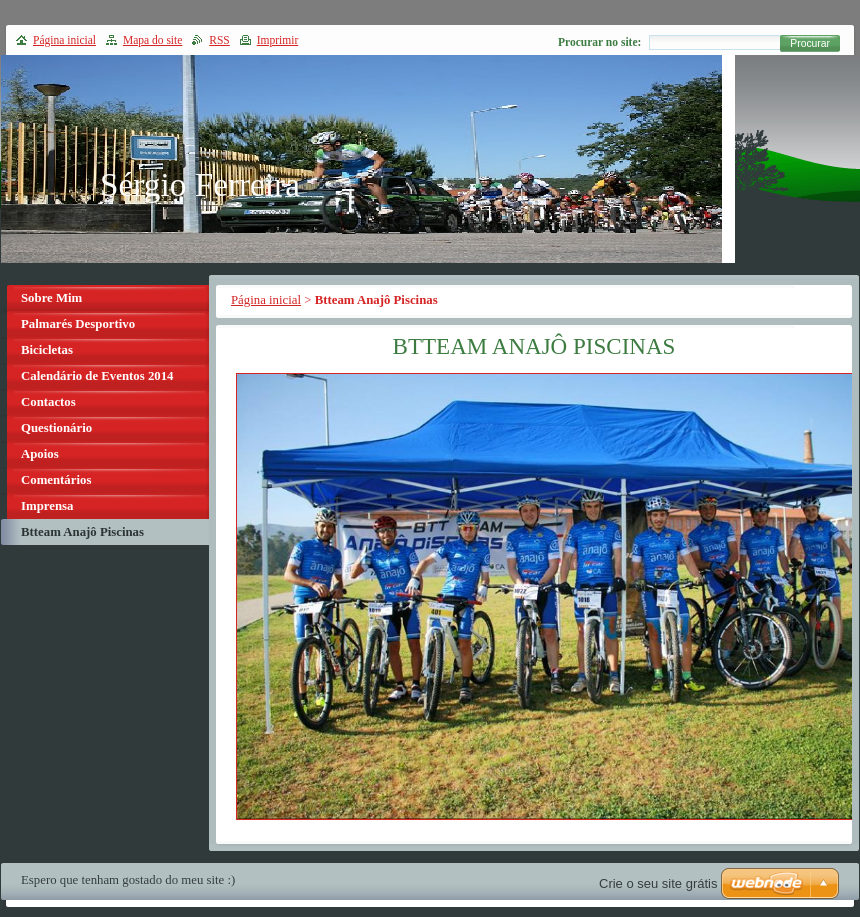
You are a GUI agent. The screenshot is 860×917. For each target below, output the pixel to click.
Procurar (810, 43)
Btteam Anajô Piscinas (82, 532)
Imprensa (47, 506)
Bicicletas (47, 350)
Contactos (48, 402)
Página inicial (266, 300)
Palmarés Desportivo (78, 324)
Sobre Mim (51, 298)
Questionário (56, 428)
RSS (219, 40)
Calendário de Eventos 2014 (97, 376)
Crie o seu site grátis (658, 883)
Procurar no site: (599, 42)
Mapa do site (152, 40)
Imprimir (278, 40)
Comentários (56, 480)
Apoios (40, 454)
